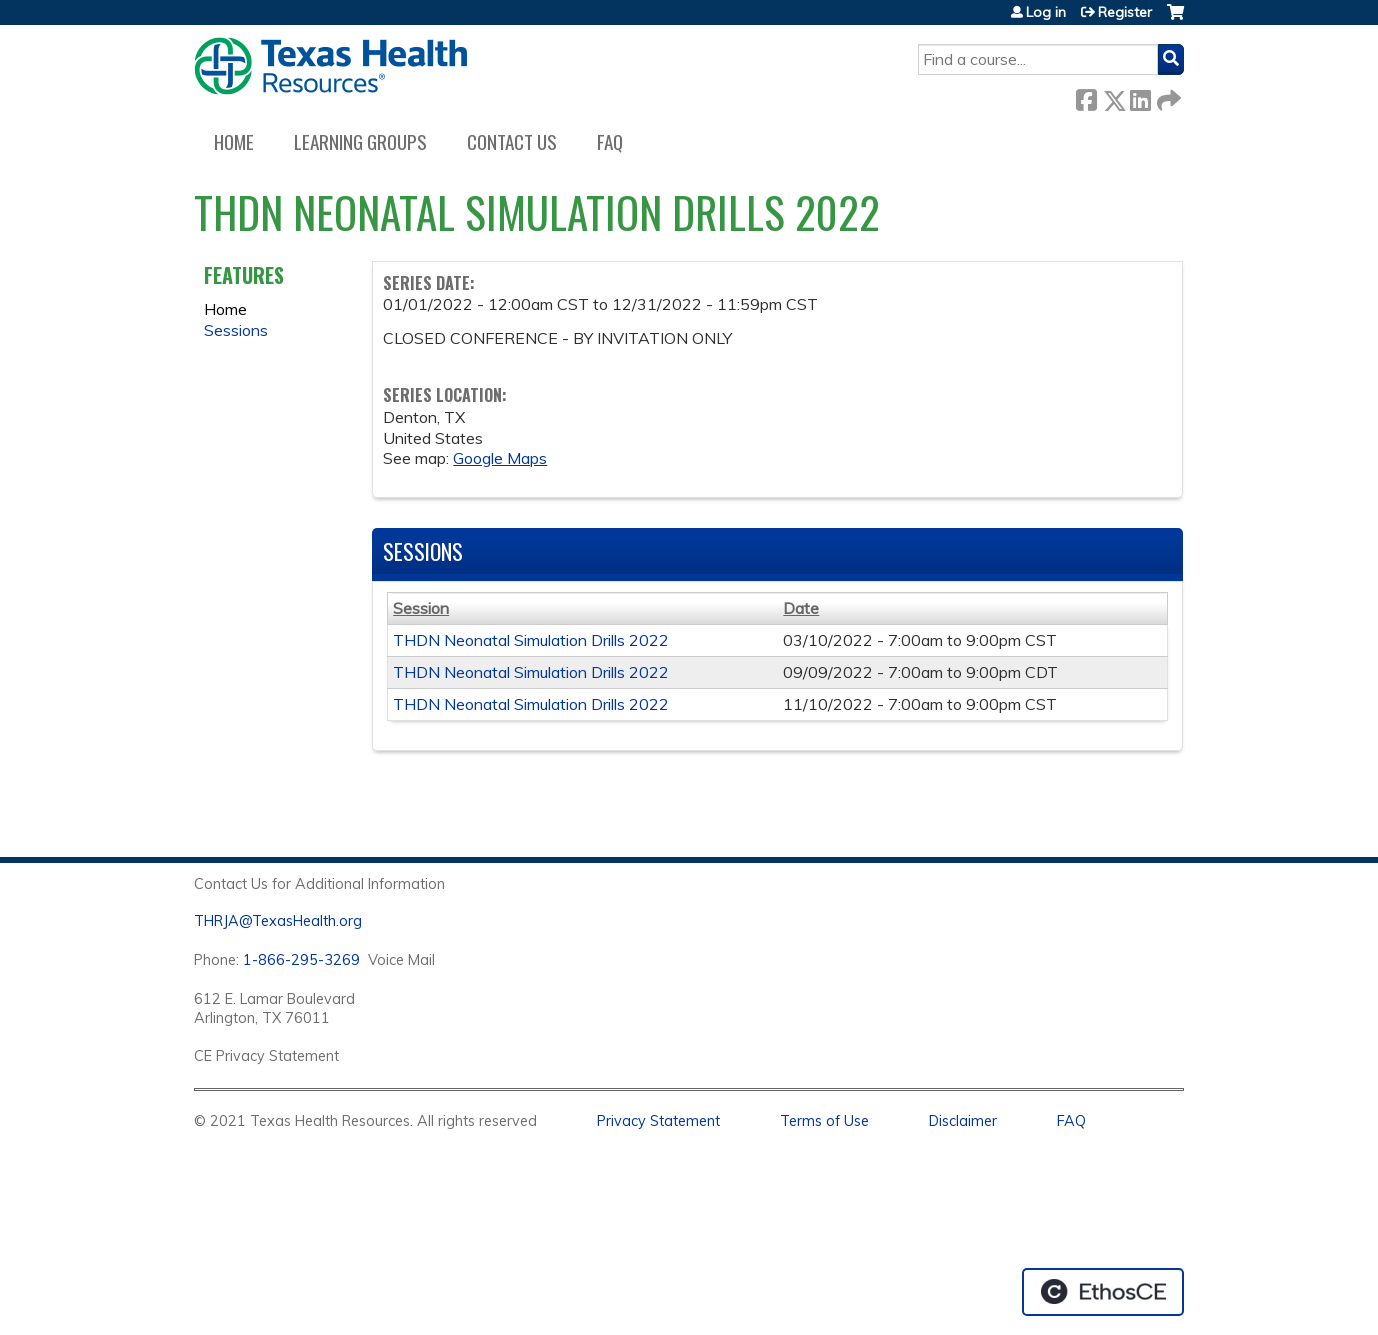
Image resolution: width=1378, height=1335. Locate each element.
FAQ (610, 141)
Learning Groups (360, 141)
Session (421, 608)
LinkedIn (1140, 96)
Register (1125, 12)
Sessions (236, 330)
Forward (1167, 96)
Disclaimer (963, 1121)
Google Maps (500, 458)
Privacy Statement (658, 1121)
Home (234, 141)
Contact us (512, 141)
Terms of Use (824, 1121)
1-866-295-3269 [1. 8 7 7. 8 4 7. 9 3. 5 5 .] (301, 960)
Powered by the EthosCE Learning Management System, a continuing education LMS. (1103, 1292)
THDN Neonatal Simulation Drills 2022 (531, 640)
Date (801, 608)
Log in (1046, 12)
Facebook (1086, 96)
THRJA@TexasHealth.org (278, 921)
